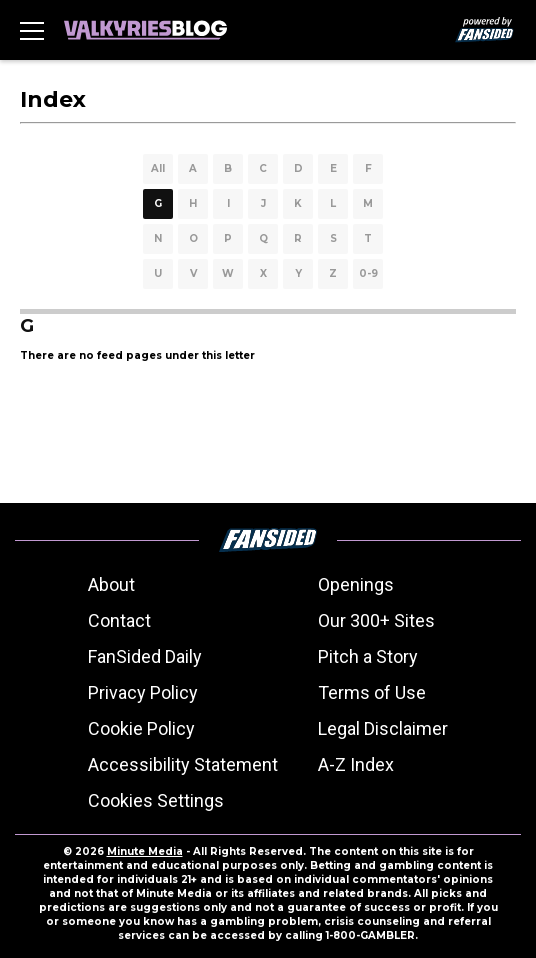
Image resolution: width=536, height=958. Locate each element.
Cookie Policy (141, 728)
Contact (119, 620)
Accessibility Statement (183, 764)
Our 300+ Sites (376, 620)
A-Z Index (356, 764)
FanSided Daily (145, 656)
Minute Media (145, 851)
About (111, 584)
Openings (356, 584)
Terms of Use (372, 692)
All (158, 168)
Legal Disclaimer (383, 728)
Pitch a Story (368, 656)
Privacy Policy (143, 692)
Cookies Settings (156, 800)
